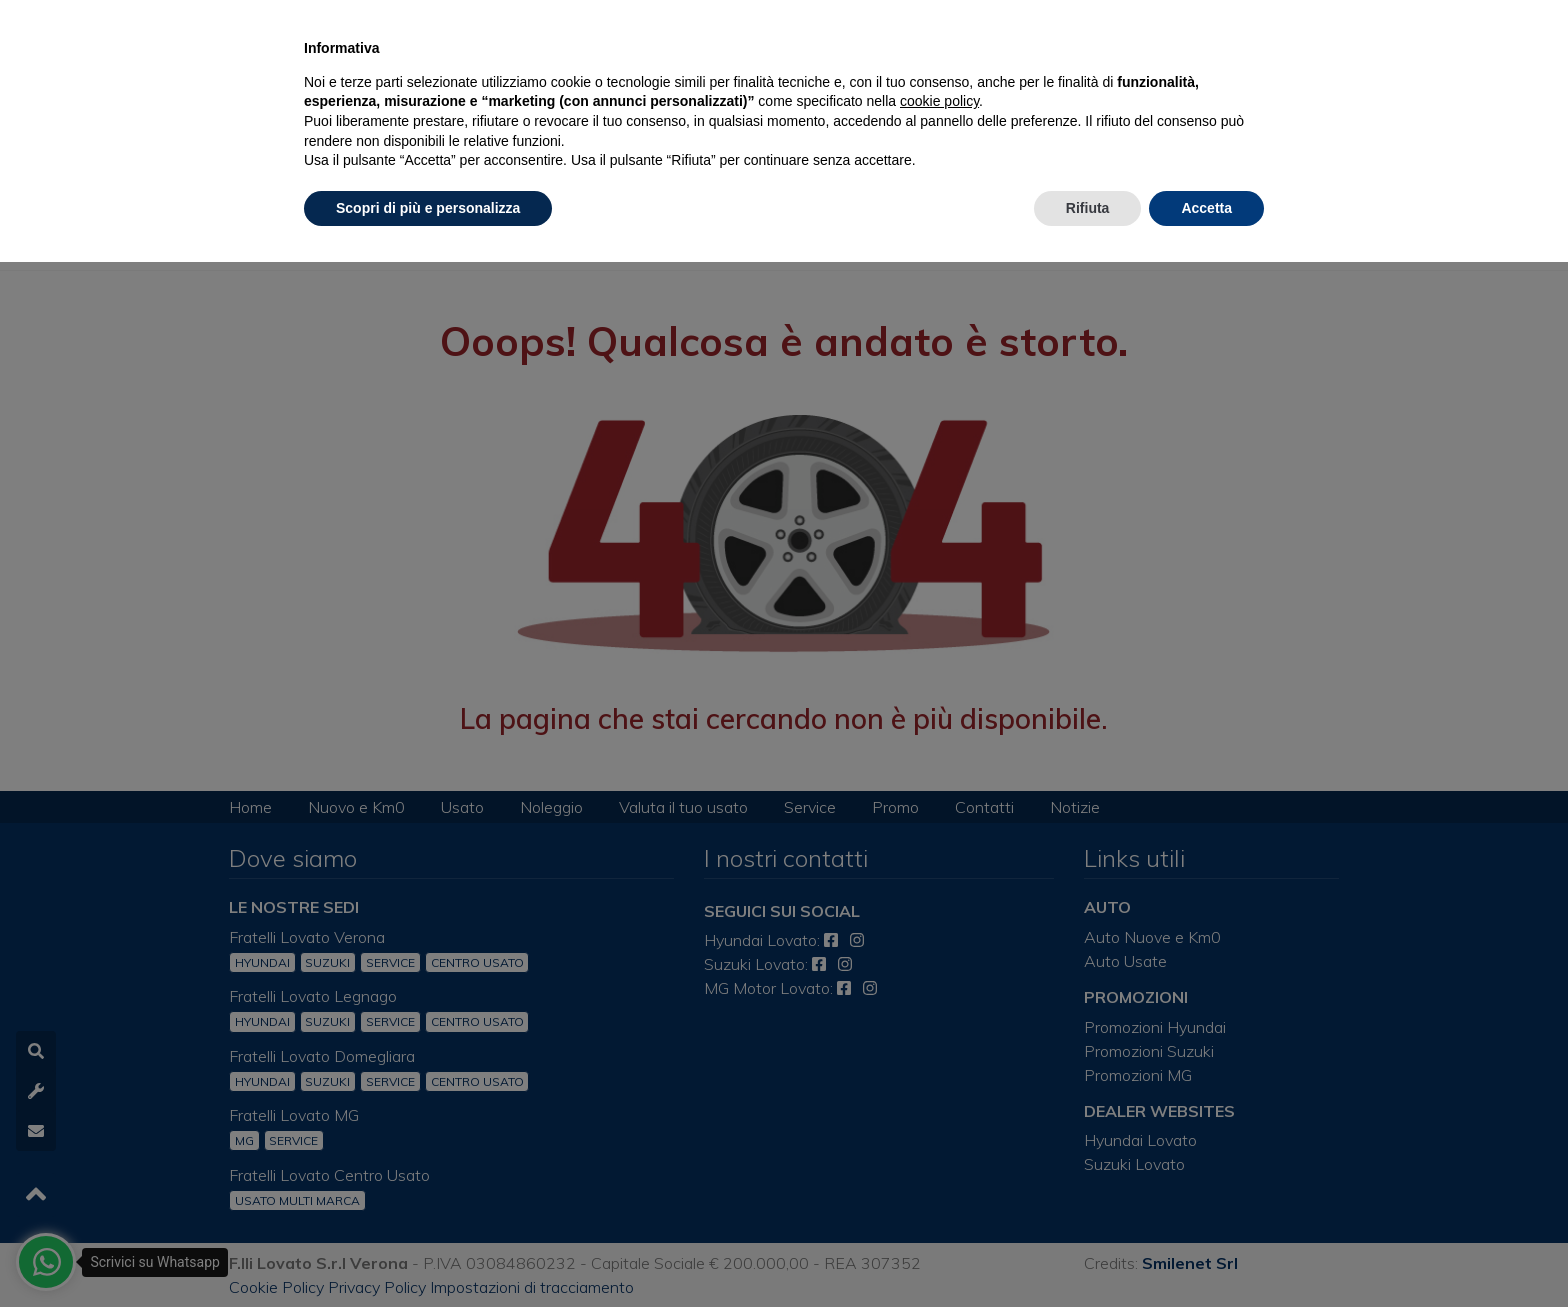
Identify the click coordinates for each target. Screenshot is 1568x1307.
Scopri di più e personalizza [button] (428, 208)
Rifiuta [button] (1088, 208)
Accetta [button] (1206, 208)
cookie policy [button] (939, 101)
